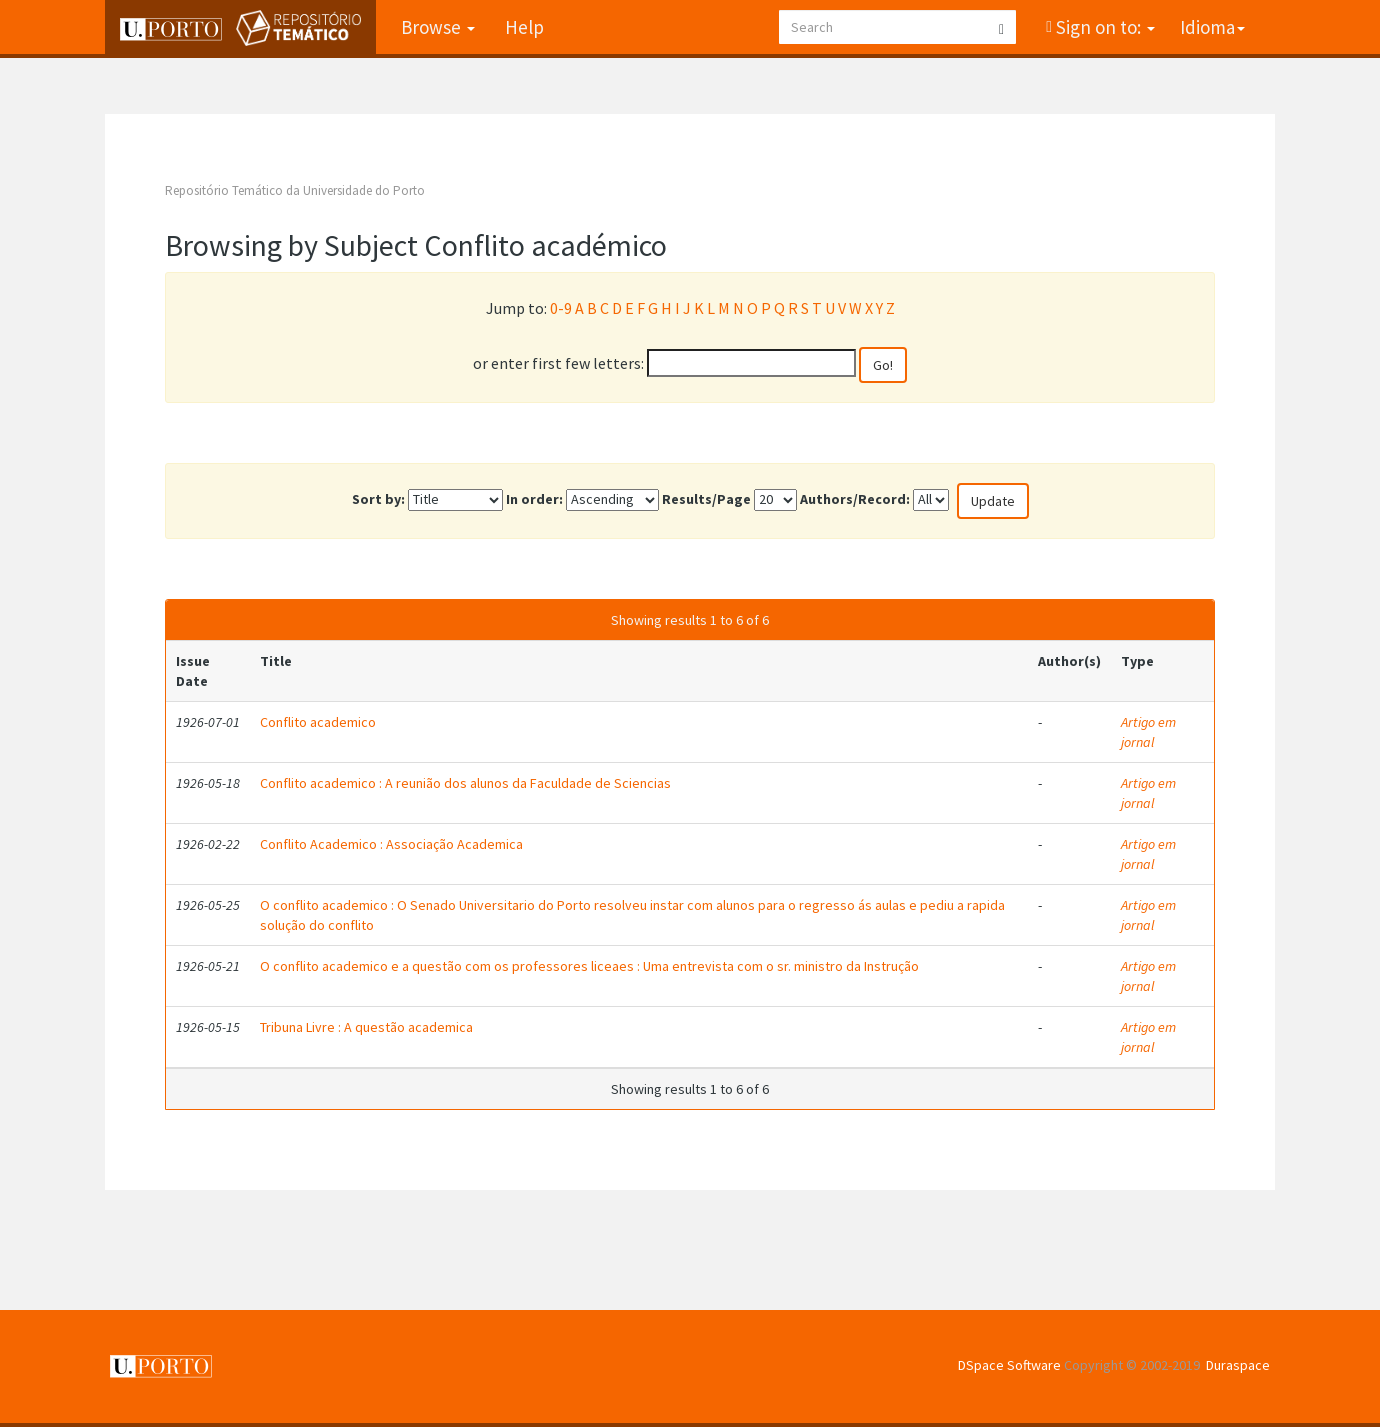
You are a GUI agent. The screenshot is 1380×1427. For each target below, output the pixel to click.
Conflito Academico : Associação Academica (391, 844)
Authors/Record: (855, 499)
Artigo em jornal (1148, 732)
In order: (534, 499)
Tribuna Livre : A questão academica (366, 1027)
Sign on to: (1103, 27)
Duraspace (1238, 1365)
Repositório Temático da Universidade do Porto (295, 190)
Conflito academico (318, 722)
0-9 (561, 308)
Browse (438, 27)
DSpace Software (1009, 1365)
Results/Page (706, 499)
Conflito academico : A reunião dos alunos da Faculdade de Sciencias (465, 783)
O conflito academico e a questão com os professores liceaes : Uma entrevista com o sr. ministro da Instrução (589, 966)
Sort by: (378, 499)
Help (524, 27)
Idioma (1212, 27)
